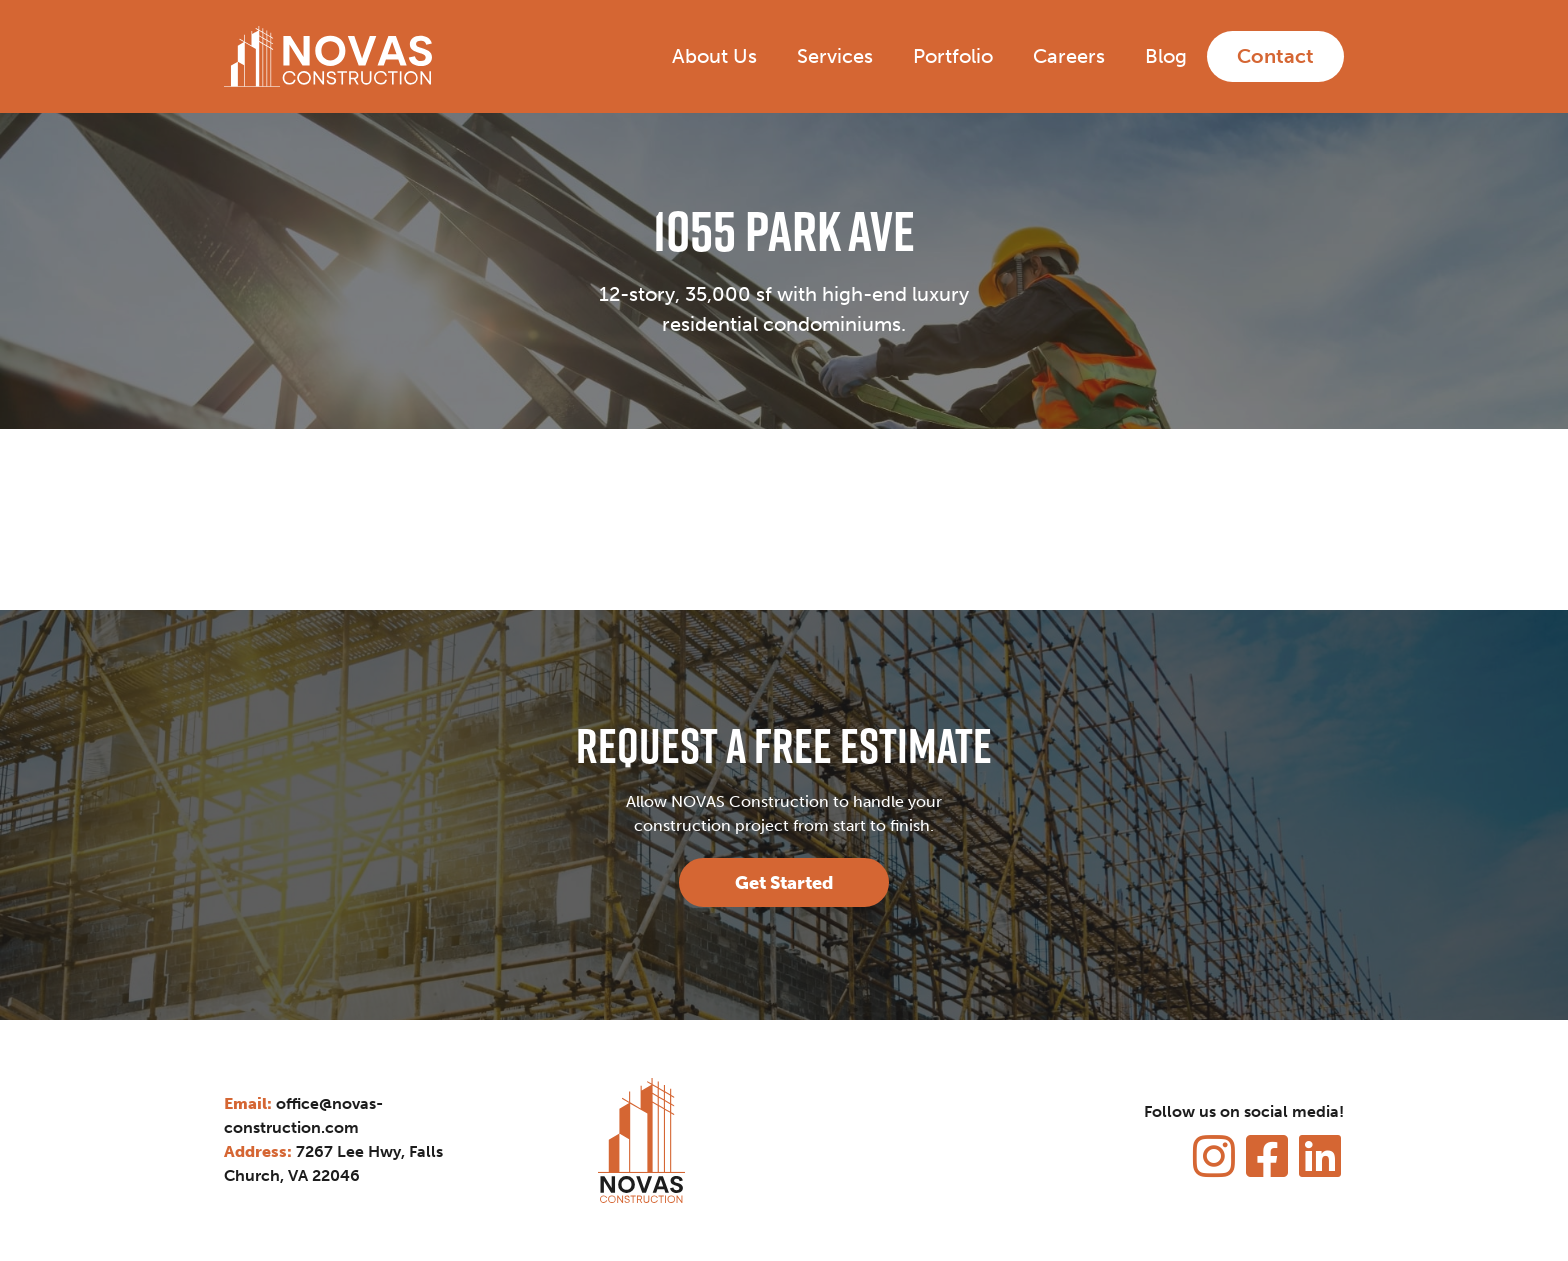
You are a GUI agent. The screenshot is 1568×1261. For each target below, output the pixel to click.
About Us (714, 56)
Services (835, 56)
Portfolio (953, 56)
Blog (1166, 56)
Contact (1275, 56)
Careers (1069, 56)
